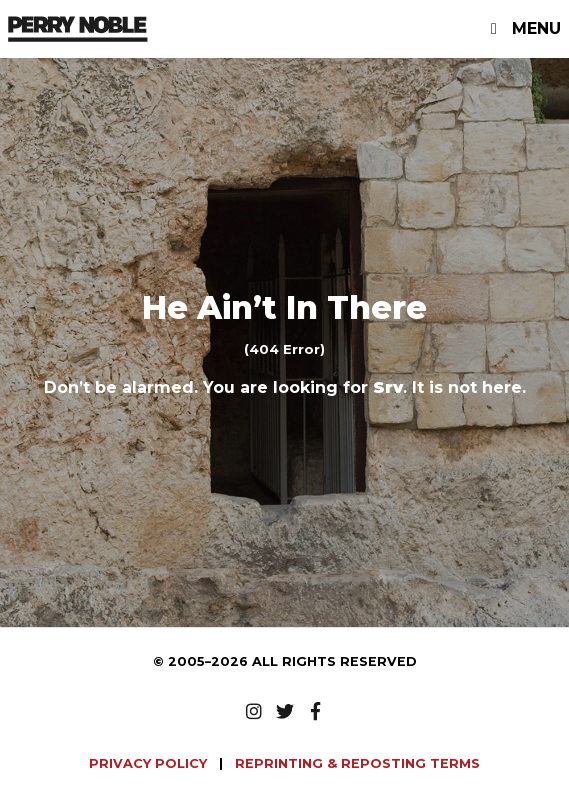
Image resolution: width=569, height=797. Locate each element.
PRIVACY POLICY (150, 763)
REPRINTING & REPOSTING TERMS (357, 763)
